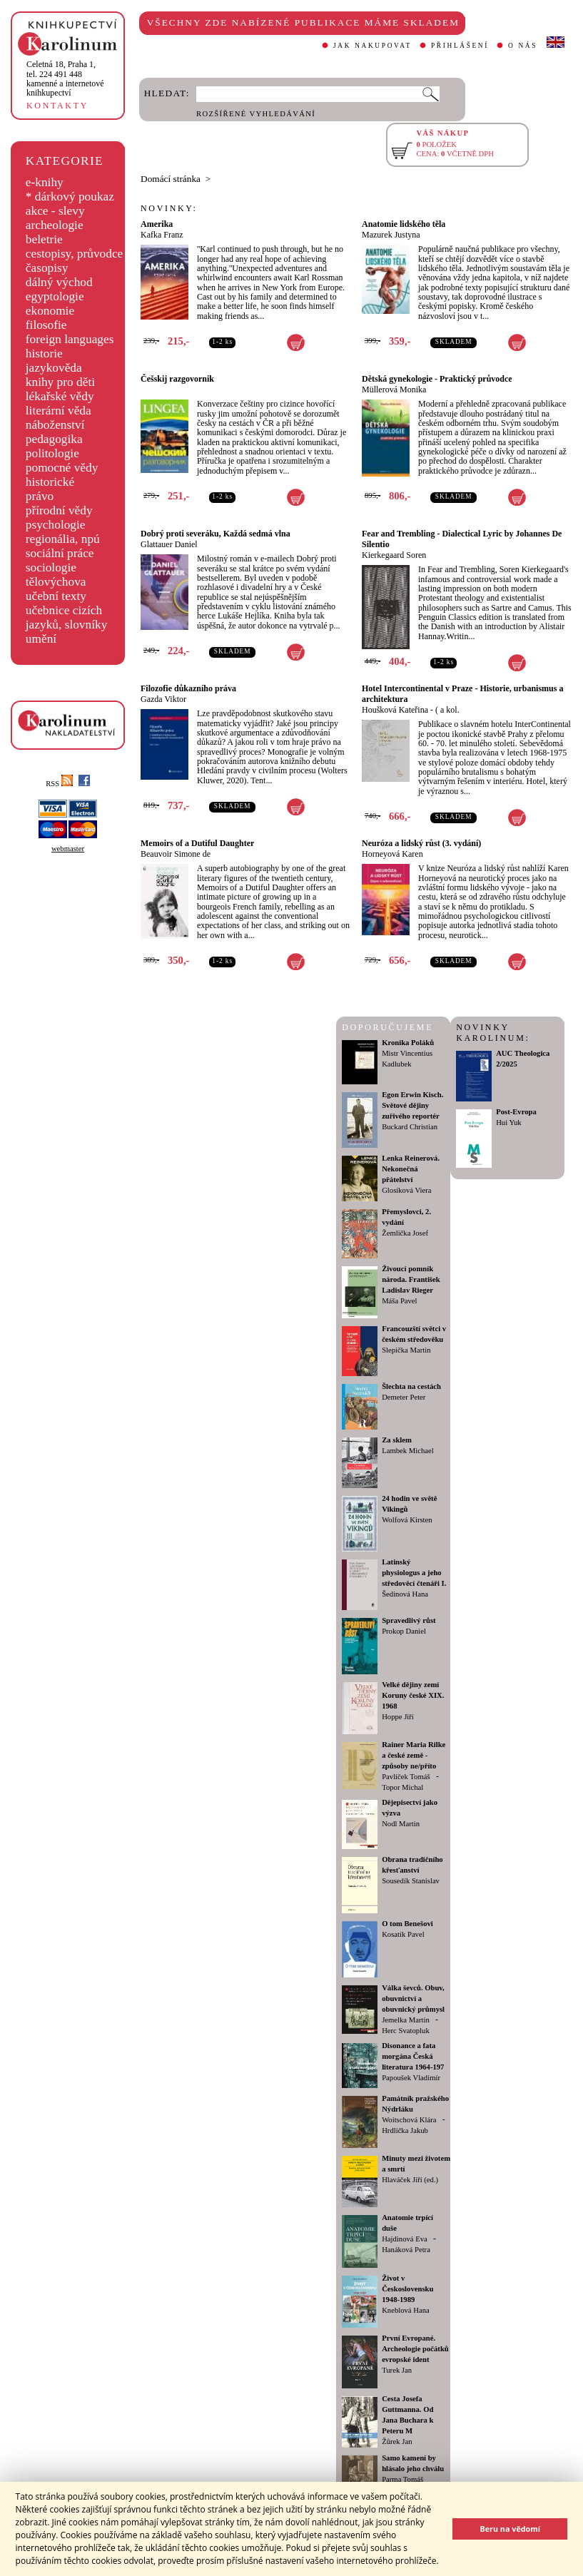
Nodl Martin (401, 1824)
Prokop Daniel (404, 1631)
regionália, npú (63, 539)
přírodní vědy (59, 510)
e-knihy (45, 182)
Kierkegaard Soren (394, 555)
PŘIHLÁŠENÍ (460, 45)
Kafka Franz (162, 235)
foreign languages (70, 339)
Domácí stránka (171, 178)
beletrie (44, 239)
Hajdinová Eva (404, 2239)
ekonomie (50, 310)
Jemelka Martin (406, 2020)
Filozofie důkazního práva (188, 688)
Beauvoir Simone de (176, 854)
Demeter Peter (403, 1397)
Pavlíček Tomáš (406, 1777)
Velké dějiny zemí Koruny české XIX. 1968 (413, 1695)
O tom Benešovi (407, 1924)
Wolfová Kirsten (407, 1520)
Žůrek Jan (397, 2441)
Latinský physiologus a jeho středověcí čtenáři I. (414, 1572)
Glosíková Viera (406, 1190)
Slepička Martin (406, 1350)
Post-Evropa (516, 1112)
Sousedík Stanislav (411, 1881)
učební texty (56, 596)
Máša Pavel (399, 1301)
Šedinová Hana (405, 1594)
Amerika (157, 224)
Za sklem (397, 1440)
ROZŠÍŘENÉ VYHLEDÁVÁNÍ (255, 114)
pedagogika (54, 439)
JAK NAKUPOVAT (372, 45)
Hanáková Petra (406, 2250)
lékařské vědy (60, 396)
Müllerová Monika (394, 389)
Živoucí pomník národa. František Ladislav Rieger (411, 1279)
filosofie (46, 325)
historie (44, 353)
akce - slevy (55, 211)
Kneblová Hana (406, 2310)
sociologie (51, 567)
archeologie (54, 225)
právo (40, 496)
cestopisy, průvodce (74, 253)
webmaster (67, 848)
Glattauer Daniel (169, 544)
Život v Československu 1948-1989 (407, 2288)
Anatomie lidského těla (403, 224)
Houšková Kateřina (395, 710)
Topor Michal (402, 1787)
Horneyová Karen (392, 854)
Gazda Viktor (163, 699)
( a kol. (447, 710)
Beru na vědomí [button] (510, 2528)
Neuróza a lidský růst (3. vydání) (421, 843)
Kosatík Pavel (403, 1934)
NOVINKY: (169, 208)
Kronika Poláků (408, 1043)
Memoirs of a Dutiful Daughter (197, 843)
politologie (52, 453)
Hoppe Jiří (398, 1717)
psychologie (56, 524)
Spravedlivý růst (409, 1620)
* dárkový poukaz (70, 196)
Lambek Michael (408, 1451)
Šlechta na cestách (411, 1386)
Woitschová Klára (409, 2120)
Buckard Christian (409, 1127)
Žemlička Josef (405, 1233)
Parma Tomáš (402, 2479)
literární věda (58, 410)
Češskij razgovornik (177, 379)
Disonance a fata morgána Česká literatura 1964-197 (413, 2056)
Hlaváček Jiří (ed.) (410, 2180)
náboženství (55, 425)
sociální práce (60, 553)
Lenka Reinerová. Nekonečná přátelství (411, 1168)
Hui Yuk (508, 1122)
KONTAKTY (57, 106)
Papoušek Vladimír (411, 2078)
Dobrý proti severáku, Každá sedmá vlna (215, 534)
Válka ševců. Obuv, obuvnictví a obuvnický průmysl (413, 1998)
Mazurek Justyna (391, 235)
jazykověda (54, 368)
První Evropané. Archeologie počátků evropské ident (415, 2348)
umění (41, 639)
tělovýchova (56, 582)
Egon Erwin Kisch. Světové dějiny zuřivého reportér (412, 1105)
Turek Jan (397, 2370)
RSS (59, 784)
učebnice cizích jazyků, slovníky (67, 617)
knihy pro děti (60, 382)
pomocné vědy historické (62, 475)
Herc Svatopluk (406, 2031)
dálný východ (59, 282)
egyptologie (55, 296)
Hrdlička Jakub (405, 2130)
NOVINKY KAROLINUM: (492, 1032)
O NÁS (522, 45)
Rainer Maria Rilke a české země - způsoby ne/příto (413, 1755)
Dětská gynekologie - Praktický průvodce (437, 379)
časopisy (47, 268)
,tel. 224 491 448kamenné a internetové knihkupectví (65, 78)
